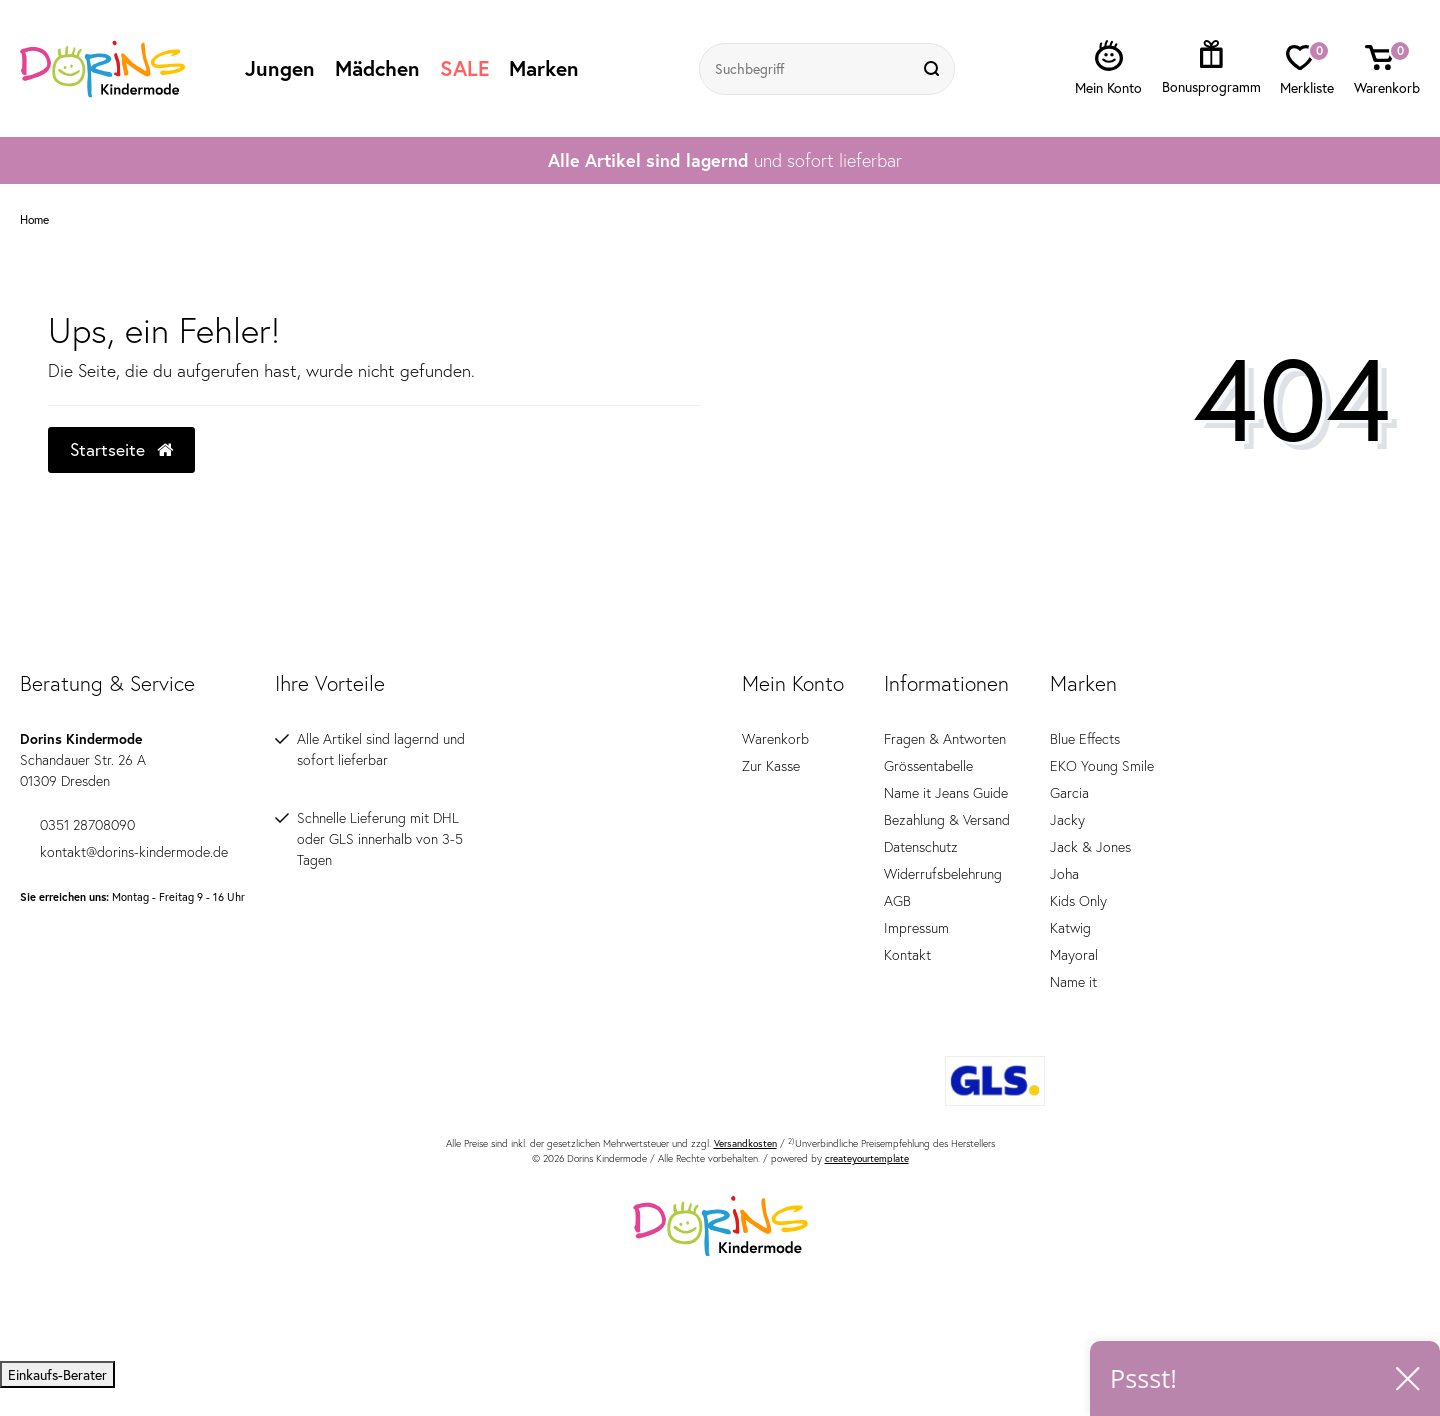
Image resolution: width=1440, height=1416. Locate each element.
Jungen (280, 68)
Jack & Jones (1090, 847)
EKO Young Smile (1102, 766)
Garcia (1069, 793)
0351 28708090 (77, 825)
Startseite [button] (121, 449)
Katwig (1070, 928)
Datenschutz (921, 847)
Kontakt (907, 955)
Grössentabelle (928, 766)
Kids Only (1078, 901)
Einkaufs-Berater (57, 1374)
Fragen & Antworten (945, 739)
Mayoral (1074, 955)
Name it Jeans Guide (946, 793)
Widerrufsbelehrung (943, 874)
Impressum (916, 928)
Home (34, 220)
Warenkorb (775, 739)
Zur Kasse (771, 766)
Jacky (1067, 820)
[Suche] (934, 69)
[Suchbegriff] (807, 69)
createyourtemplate (867, 1158)
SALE (464, 68)
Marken (544, 68)
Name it (1073, 982)
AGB (897, 901)
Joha (1064, 874)
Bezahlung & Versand (947, 820)
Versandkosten (745, 1143)
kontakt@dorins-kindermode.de (124, 852)
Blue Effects (1085, 739)
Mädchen (377, 68)
